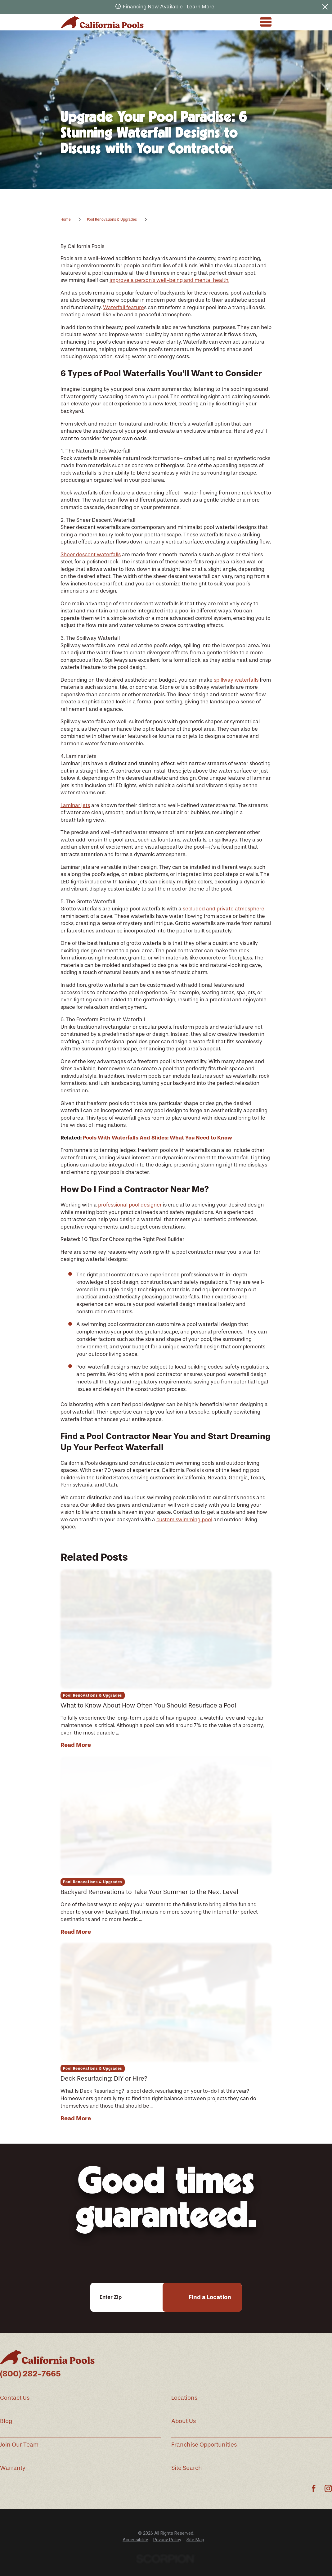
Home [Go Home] (66, 219)
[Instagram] (328, 2488)
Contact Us (14, 2397)
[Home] (102, 22)
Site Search (186, 2468)
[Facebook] (313, 2488)
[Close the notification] (325, 6)
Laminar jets (75, 805)
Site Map (195, 2539)
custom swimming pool (184, 1519)
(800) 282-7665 (30, 2374)
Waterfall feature (123, 307)
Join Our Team (19, 2444)
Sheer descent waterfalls (91, 554)
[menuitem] (135, 2540)
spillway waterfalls (236, 680)
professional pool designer (130, 1205)
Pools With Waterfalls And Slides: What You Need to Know (157, 1138)
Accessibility (135, 2539)
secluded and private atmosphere (223, 908)
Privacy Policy (167, 2539)
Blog (6, 2421)
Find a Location (210, 2297)
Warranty (12, 2468)
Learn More (200, 6)
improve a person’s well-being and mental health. (169, 280)
